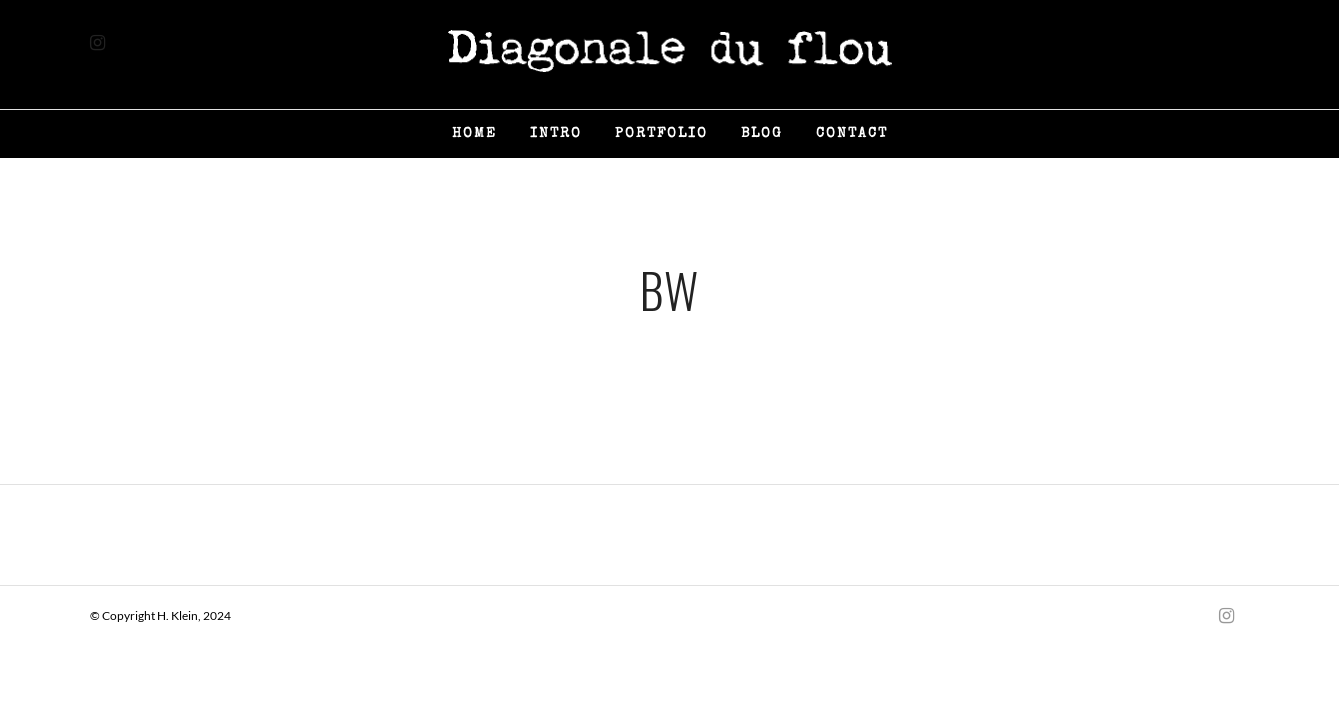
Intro (556, 134)
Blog (762, 134)
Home (474, 134)
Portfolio (661, 134)
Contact (852, 134)
